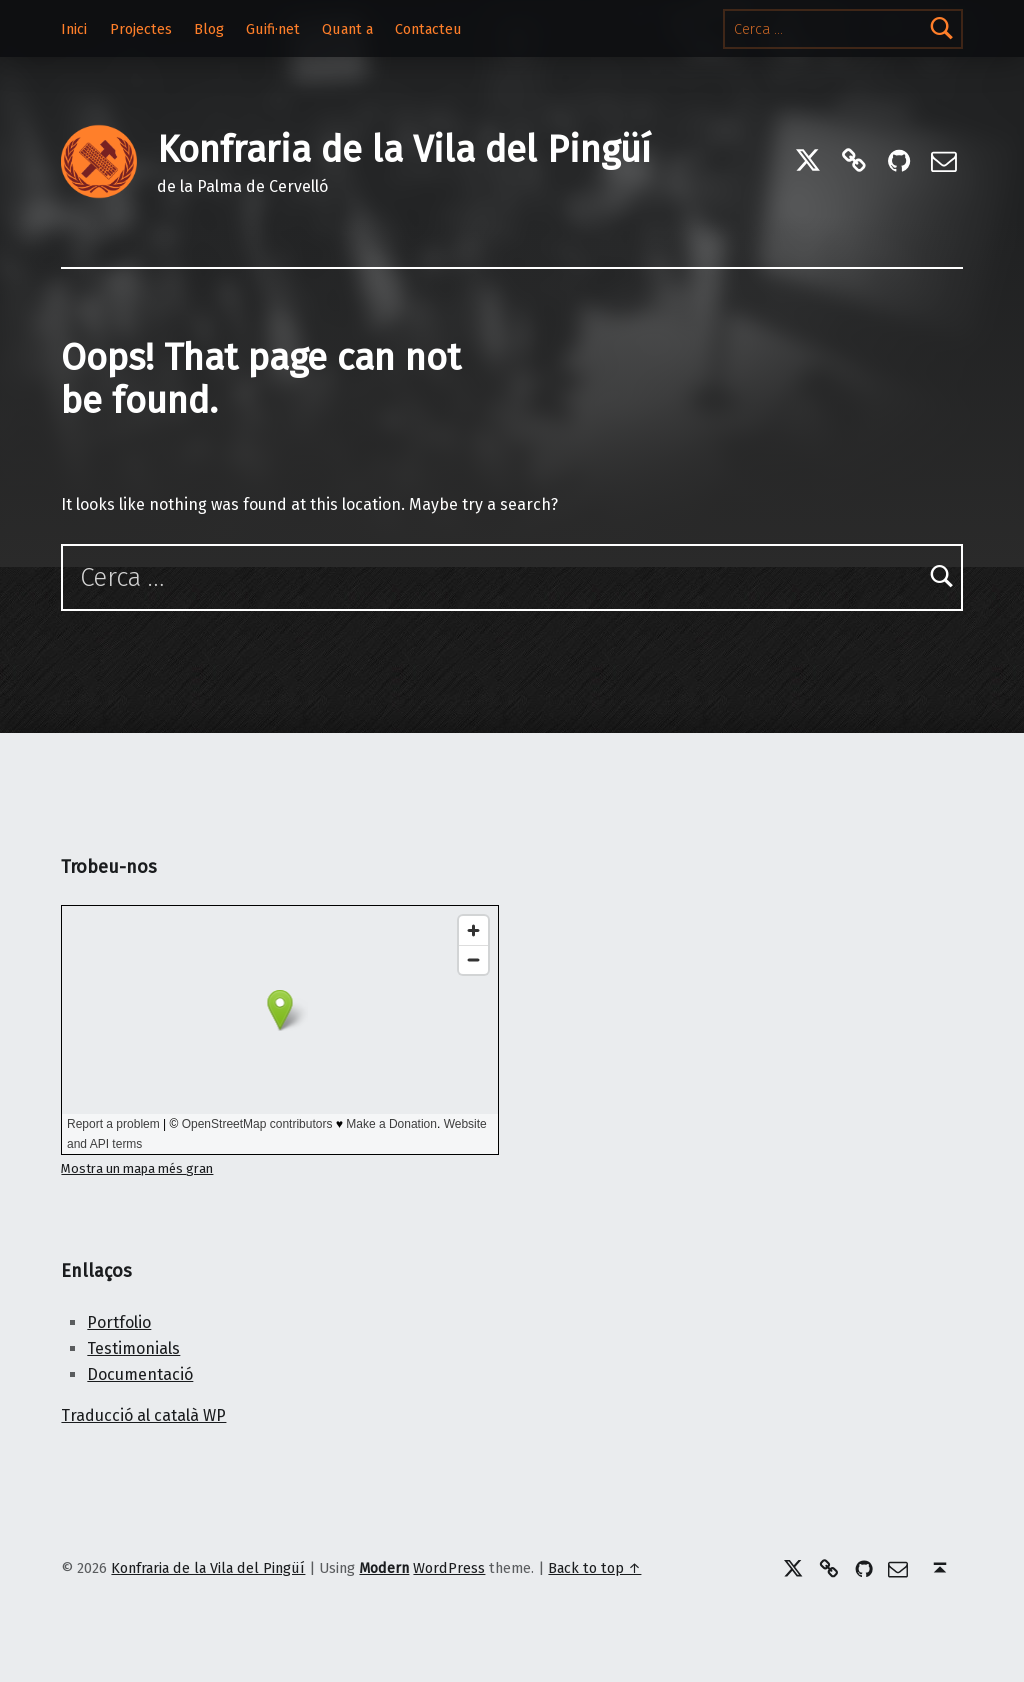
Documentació (140, 1374)
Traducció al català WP (143, 1415)
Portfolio (119, 1322)
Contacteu (428, 29)
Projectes (141, 29)
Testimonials (133, 1348)
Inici (74, 29)
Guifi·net (273, 29)
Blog (209, 29)
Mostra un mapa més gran (137, 1168)
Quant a (347, 29)
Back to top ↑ (594, 1568)
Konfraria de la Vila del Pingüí (404, 150)
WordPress (449, 1568)
